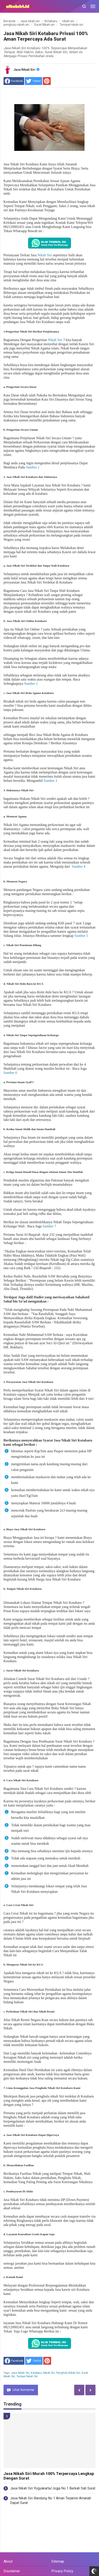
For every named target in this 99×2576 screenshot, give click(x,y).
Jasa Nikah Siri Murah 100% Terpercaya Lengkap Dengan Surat (49, 2475)
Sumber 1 (33, 467)
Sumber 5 (81, 936)
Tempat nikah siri (27, 2376)
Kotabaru (36, 2372)
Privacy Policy (62, 2571)
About (8, 2561)
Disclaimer (12, 2571)
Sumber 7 (49, 1226)
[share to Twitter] (33, 81)
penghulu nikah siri (68, 2372)
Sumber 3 (50, 780)
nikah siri (49, 2372)
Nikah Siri (44, 255)
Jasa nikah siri (20, 2372)
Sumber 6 (10, 1073)
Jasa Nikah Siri (27, 69)
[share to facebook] (14, 81)
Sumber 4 (78, 866)
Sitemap (57, 2561)
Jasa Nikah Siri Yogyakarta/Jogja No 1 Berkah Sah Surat (52, 2488)
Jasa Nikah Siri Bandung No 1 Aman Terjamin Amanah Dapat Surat (50, 2500)
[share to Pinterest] (47, 81)
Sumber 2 (31, 683)
